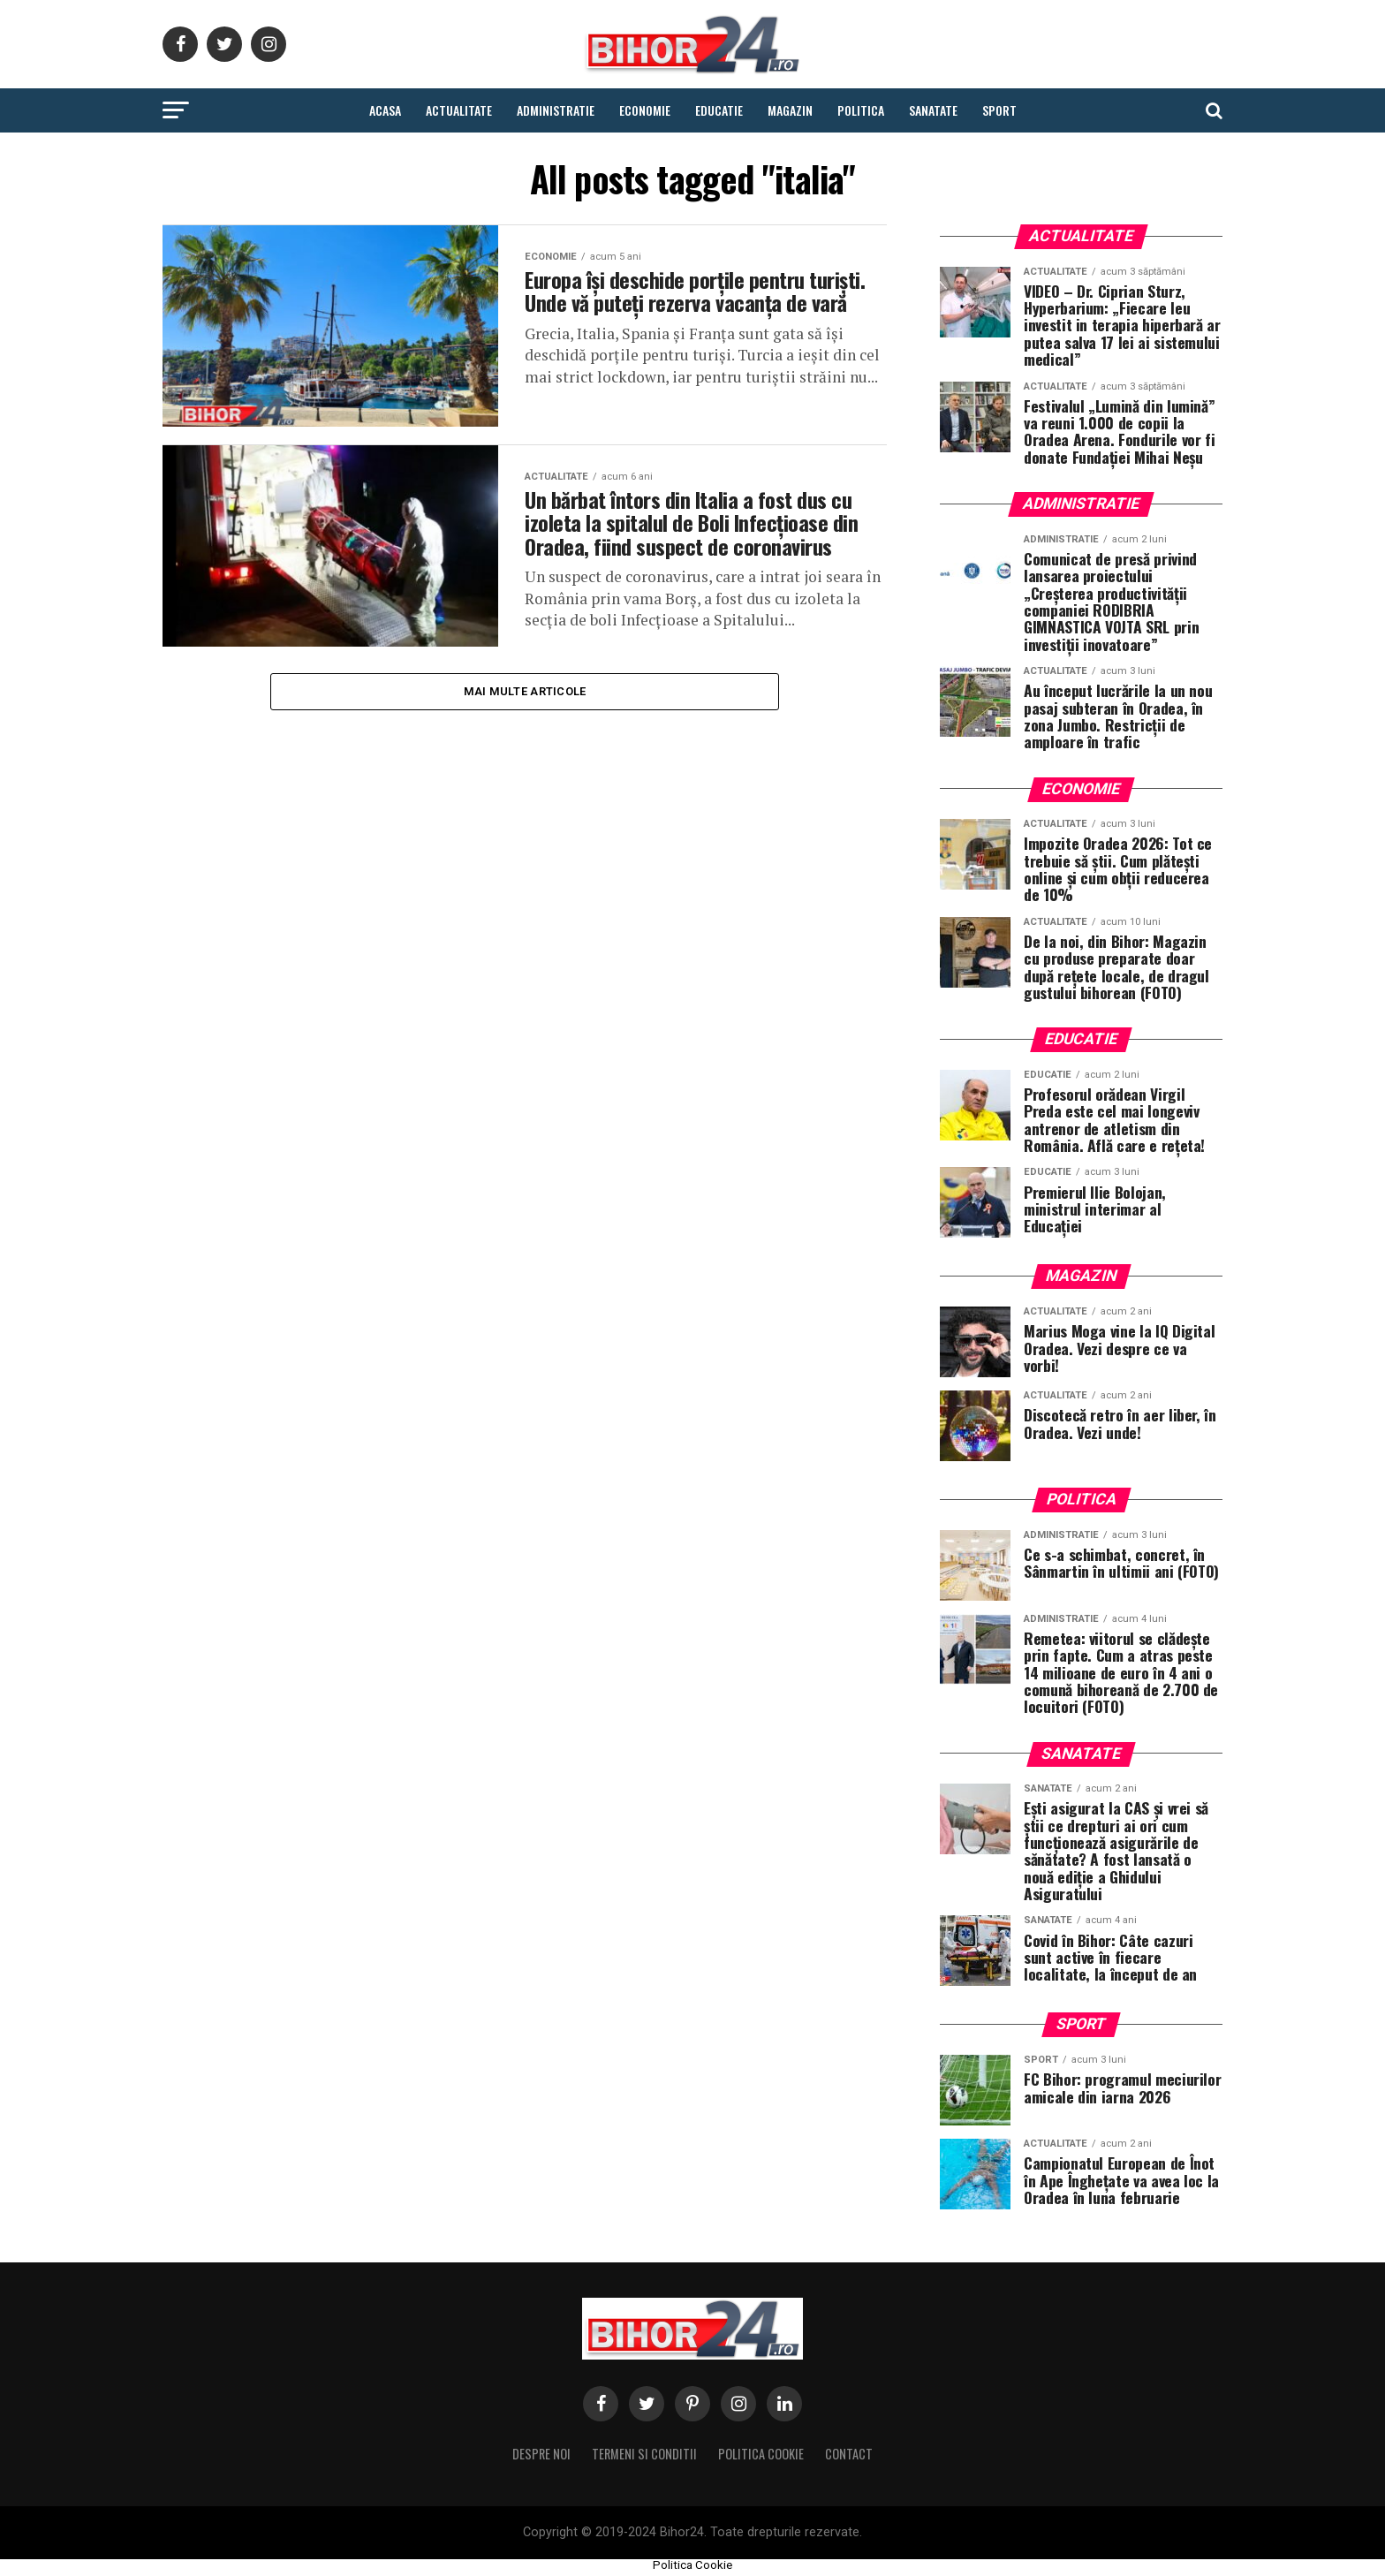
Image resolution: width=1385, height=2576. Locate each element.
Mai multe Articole (525, 713)
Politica (860, 110)
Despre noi (541, 2453)
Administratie (555, 110)
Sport (999, 110)
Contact (849, 2453)
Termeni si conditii (644, 2453)
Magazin (790, 110)
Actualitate (459, 110)
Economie (644, 110)
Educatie (719, 110)
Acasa (385, 110)
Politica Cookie (761, 2453)
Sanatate (933, 110)
